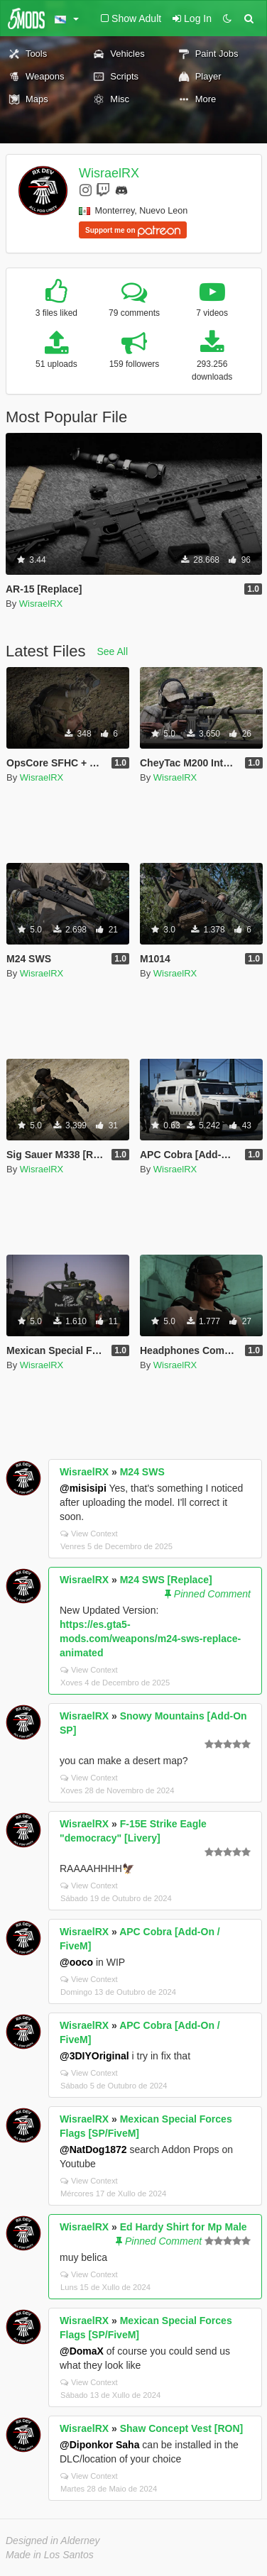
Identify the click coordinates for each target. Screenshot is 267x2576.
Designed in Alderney (53, 2540)
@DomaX (82, 2351)
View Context (89, 1533)
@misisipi (83, 1488)
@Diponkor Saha (99, 2444)
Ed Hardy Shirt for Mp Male (183, 2227)
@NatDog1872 (93, 2149)
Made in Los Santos (50, 2554)
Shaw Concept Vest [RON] (181, 2428)
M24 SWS (142, 1471)
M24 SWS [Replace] (166, 1579)
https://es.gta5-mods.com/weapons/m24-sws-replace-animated (150, 1638)
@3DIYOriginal (94, 2056)
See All (113, 651)
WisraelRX (109, 173)
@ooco (76, 1962)
